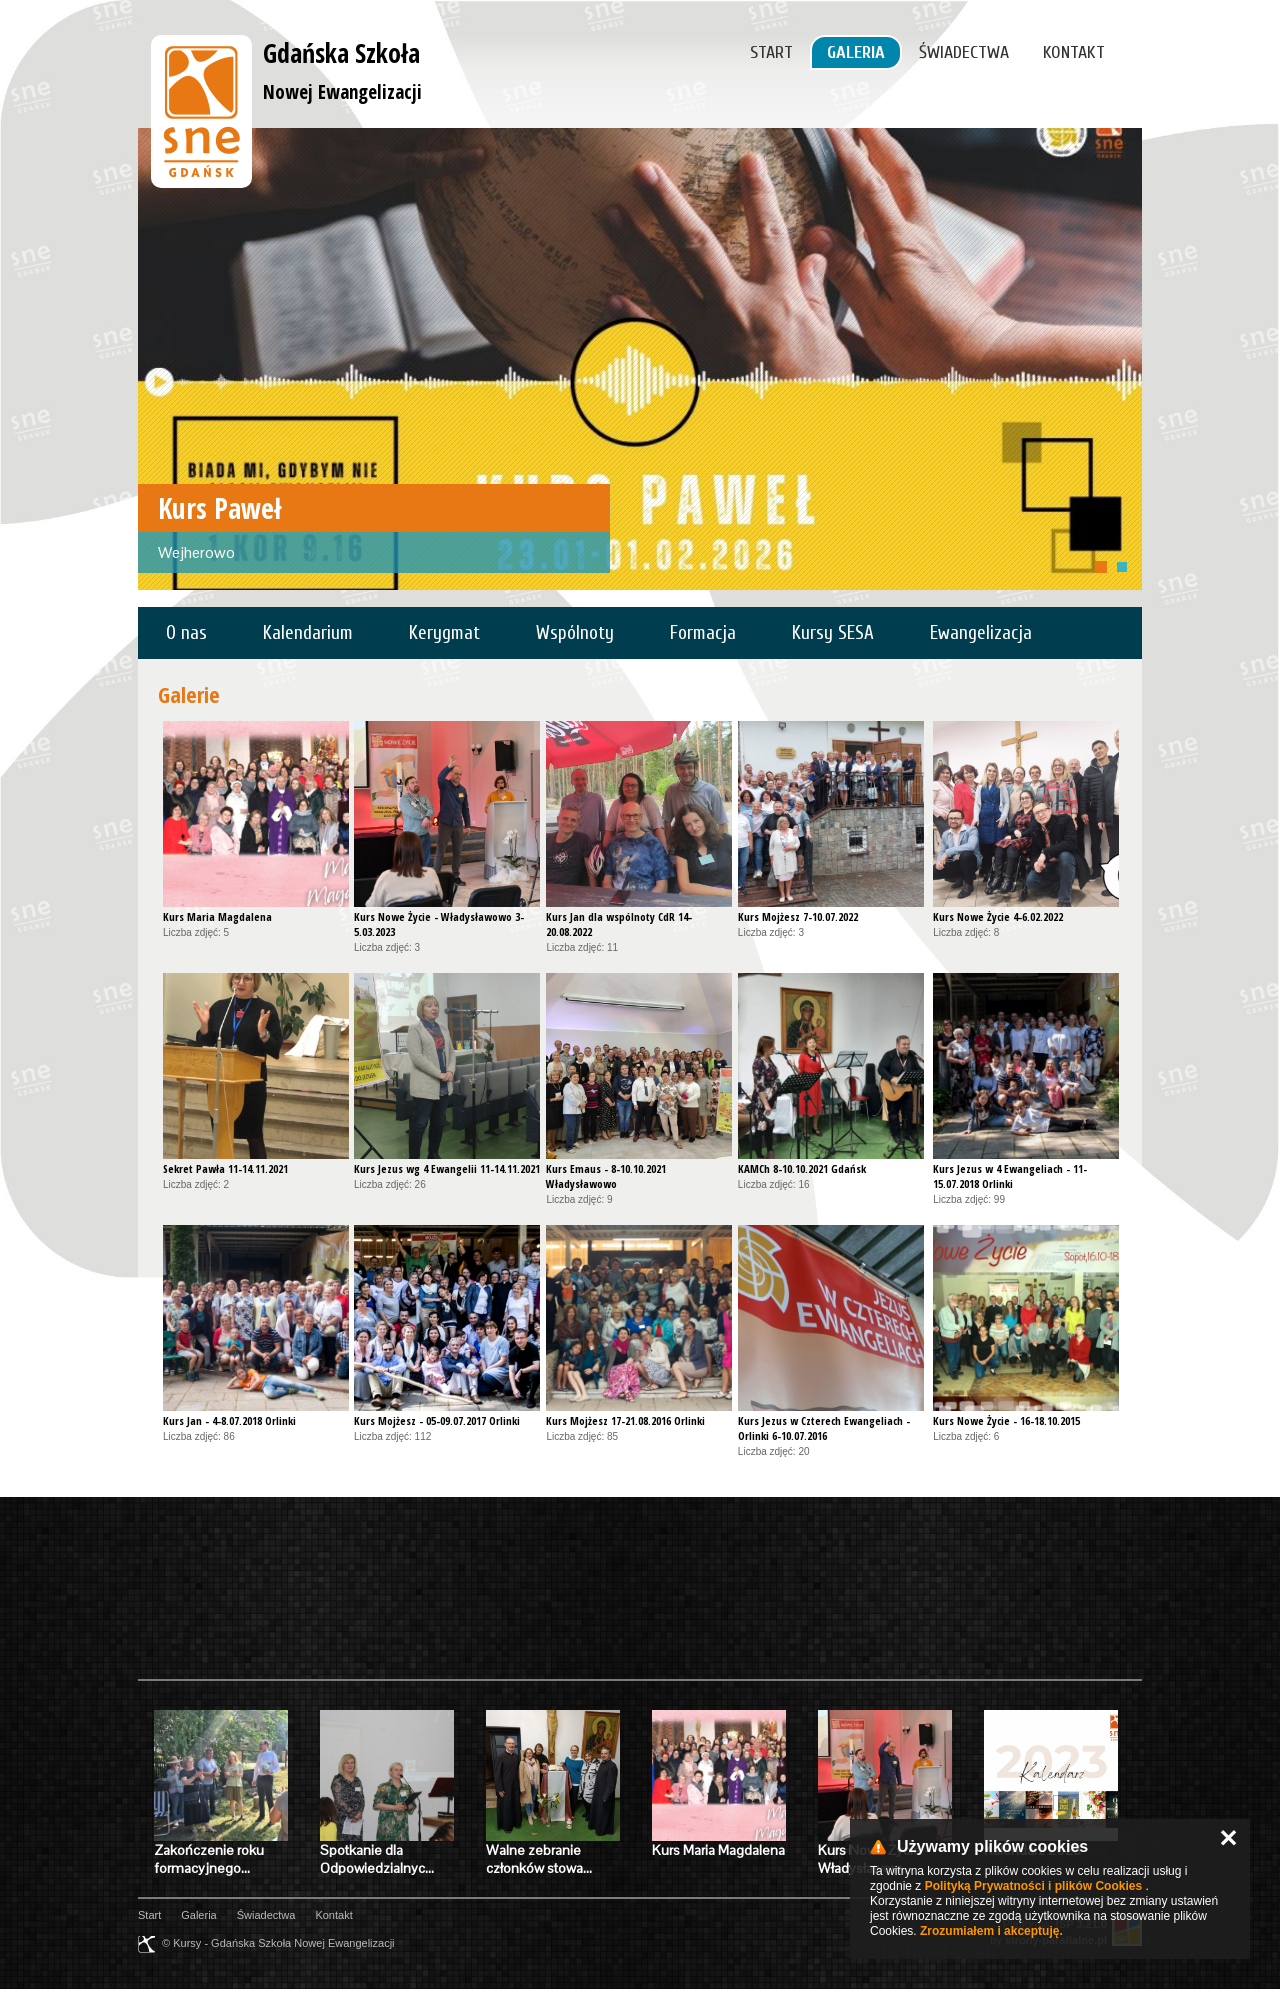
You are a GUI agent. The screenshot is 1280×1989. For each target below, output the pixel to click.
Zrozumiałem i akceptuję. (991, 1931)
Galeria (856, 52)
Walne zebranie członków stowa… (539, 1859)
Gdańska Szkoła (342, 70)
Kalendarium (308, 633)
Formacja (703, 633)
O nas (186, 633)
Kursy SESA (833, 633)
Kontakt (1074, 52)
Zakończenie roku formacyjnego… (209, 1859)
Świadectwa (964, 52)
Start (771, 52)
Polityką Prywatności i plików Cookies (1033, 1886)
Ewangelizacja (981, 633)
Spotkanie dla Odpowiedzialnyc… (377, 1859)
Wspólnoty (575, 633)
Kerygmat (444, 633)
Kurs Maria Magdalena (718, 1850)
